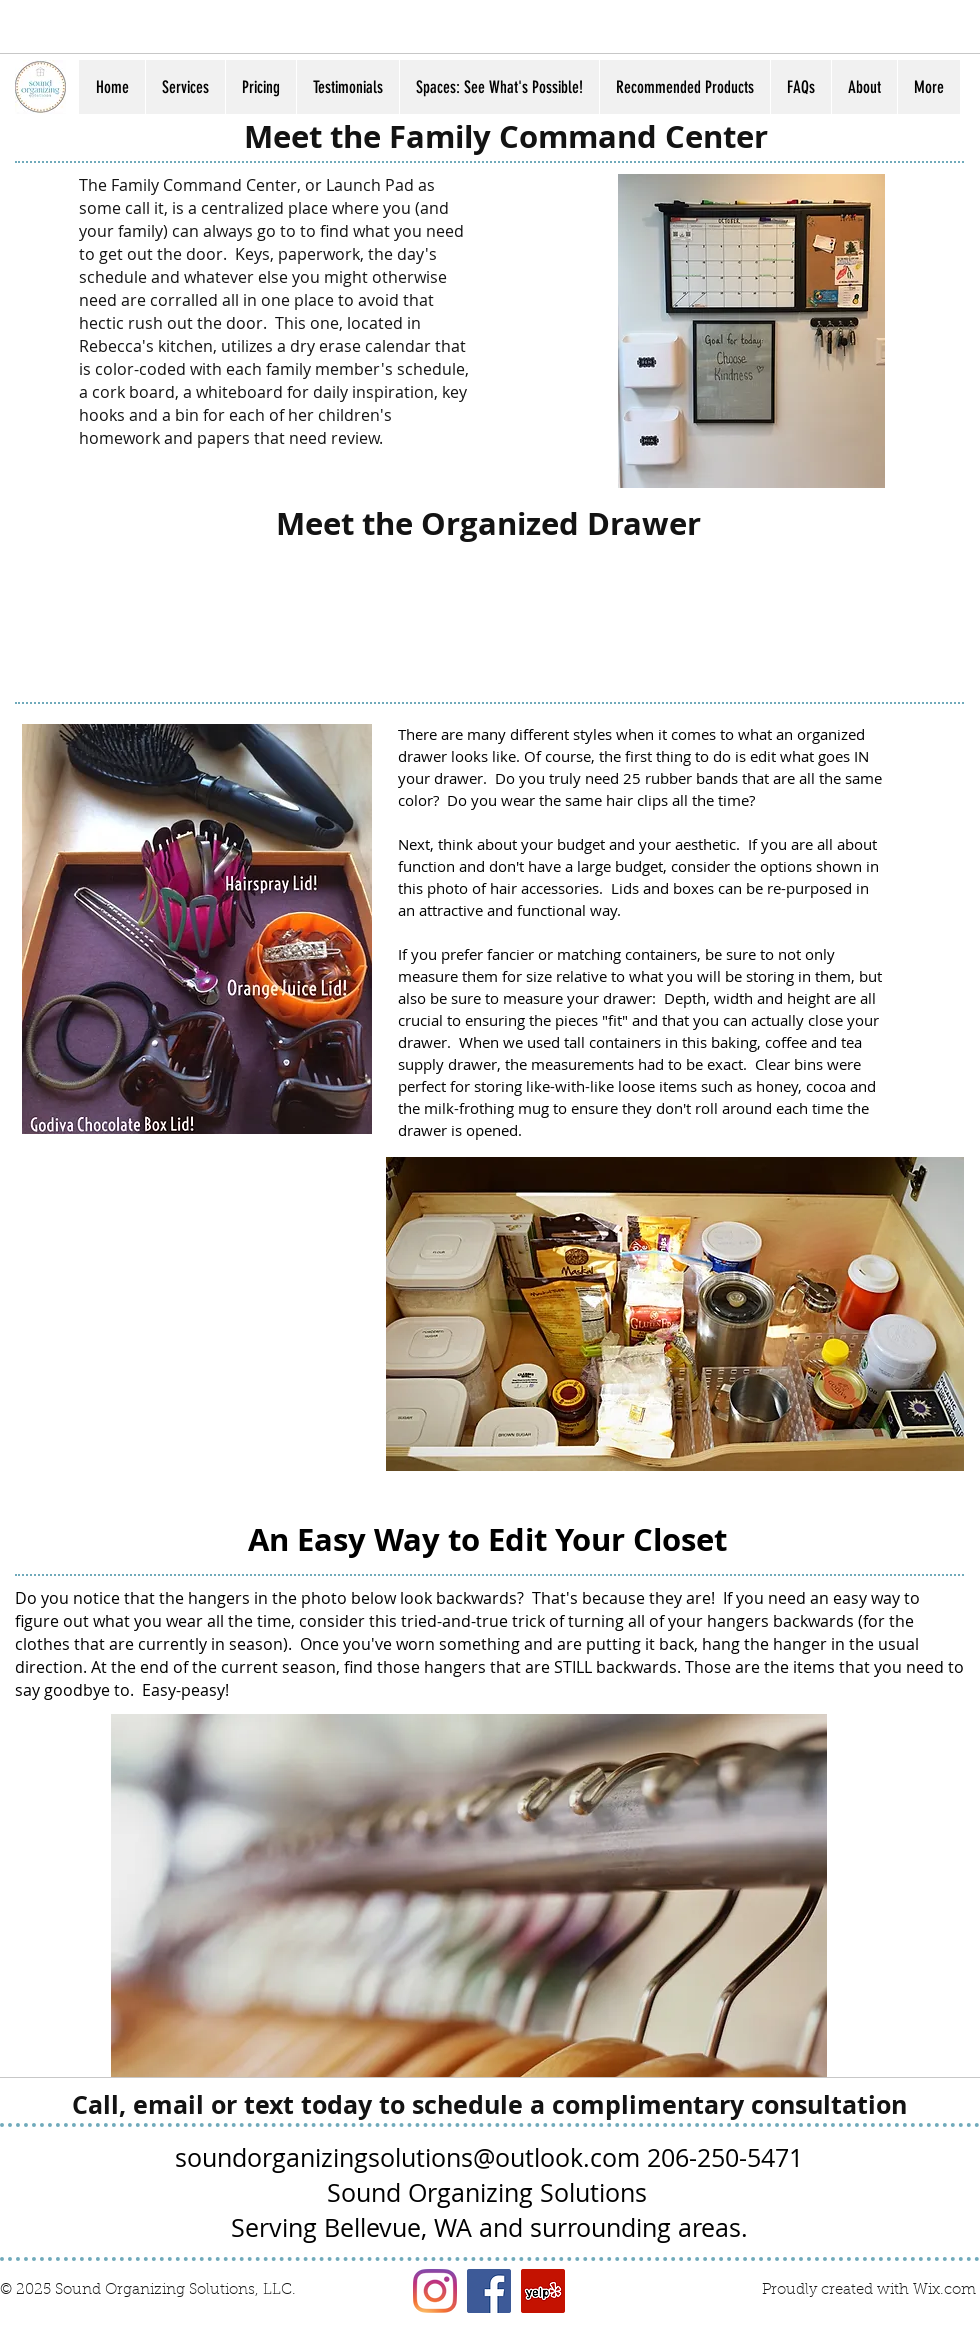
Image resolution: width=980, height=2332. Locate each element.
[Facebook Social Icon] (489, 2291)
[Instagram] (435, 2291)
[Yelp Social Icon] (543, 2291)
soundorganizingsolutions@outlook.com (407, 2157)
